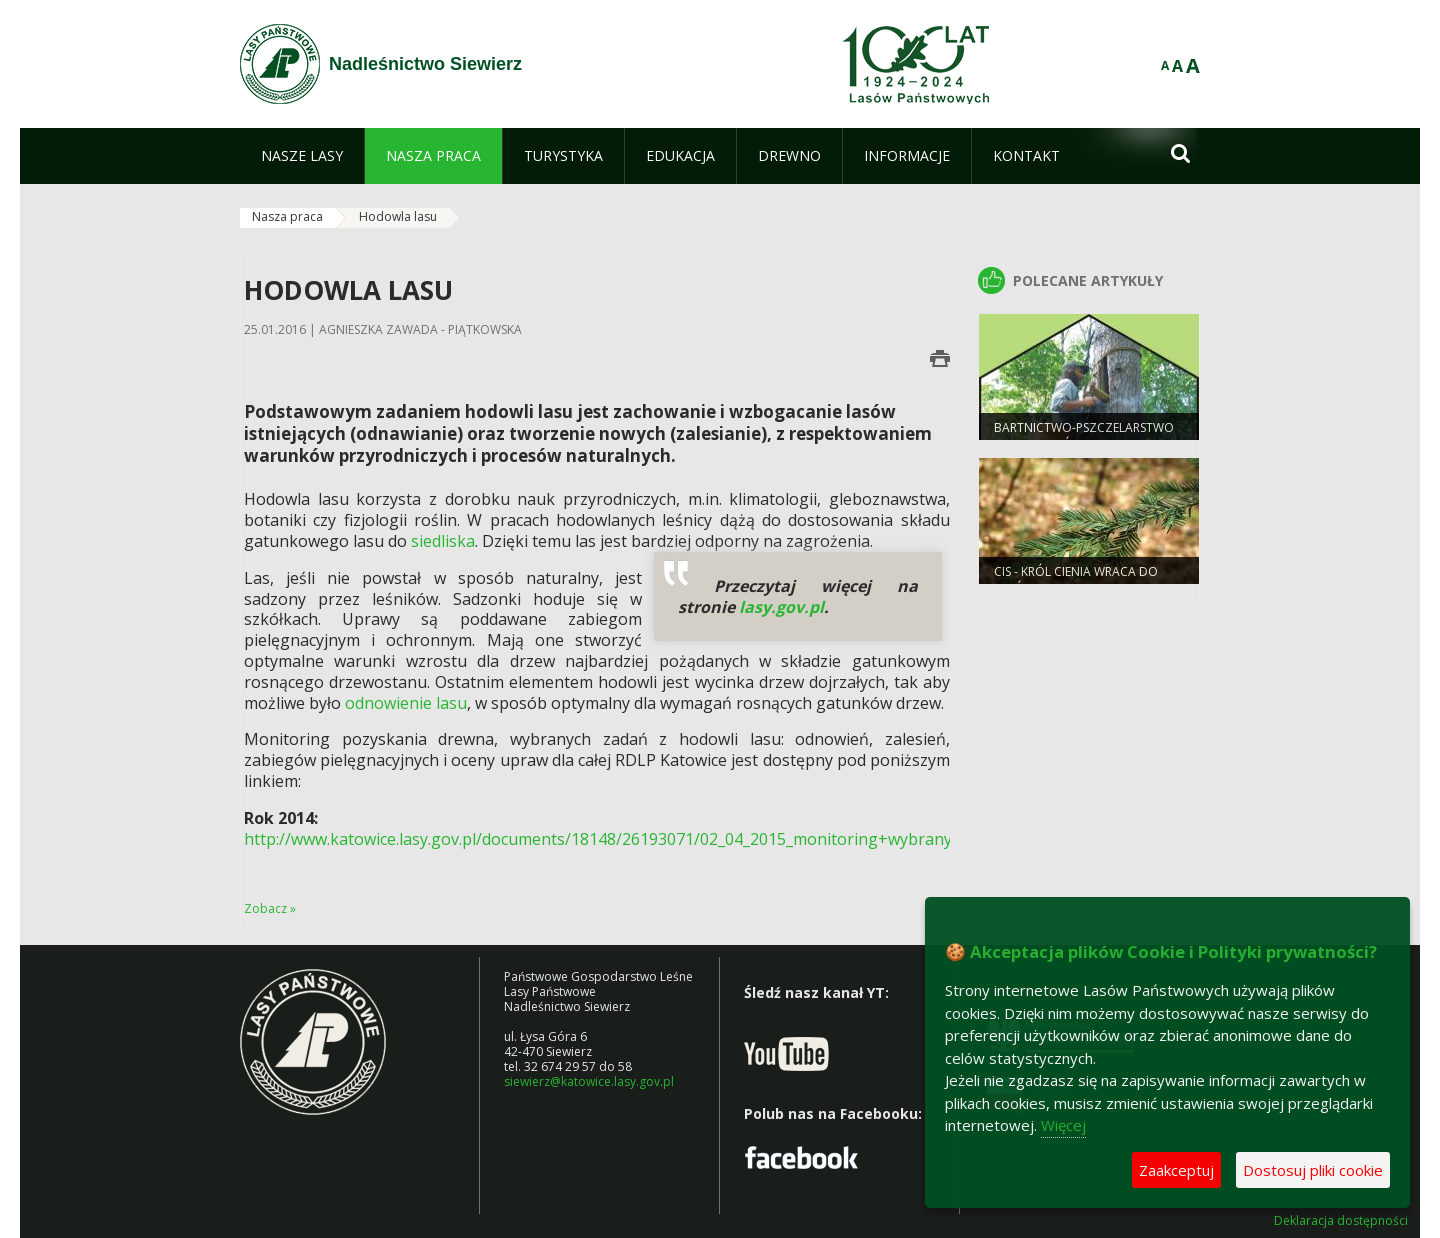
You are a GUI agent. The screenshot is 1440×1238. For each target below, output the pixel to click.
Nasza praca (287, 216)
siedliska (443, 541)
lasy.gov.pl (781, 607)
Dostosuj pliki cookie (1313, 1170)
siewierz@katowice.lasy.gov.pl (589, 1081)
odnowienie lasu (406, 703)
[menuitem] (302, 156)
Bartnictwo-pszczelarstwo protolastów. (1084, 436)
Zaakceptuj (1176, 1170)
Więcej (1063, 1125)
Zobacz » (270, 908)
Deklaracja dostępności (1341, 1221)
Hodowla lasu (398, 216)
